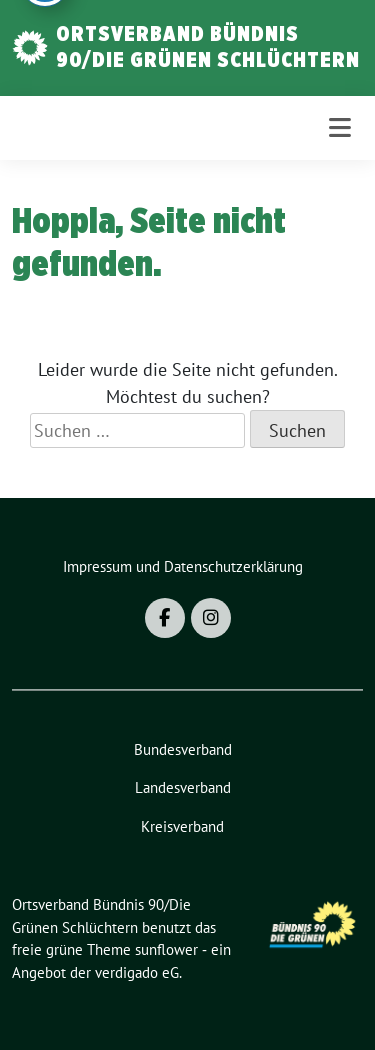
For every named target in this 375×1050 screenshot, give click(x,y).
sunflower (166, 949)
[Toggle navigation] (340, 128)
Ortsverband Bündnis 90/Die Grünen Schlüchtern (208, 46)
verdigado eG (137, 972)
